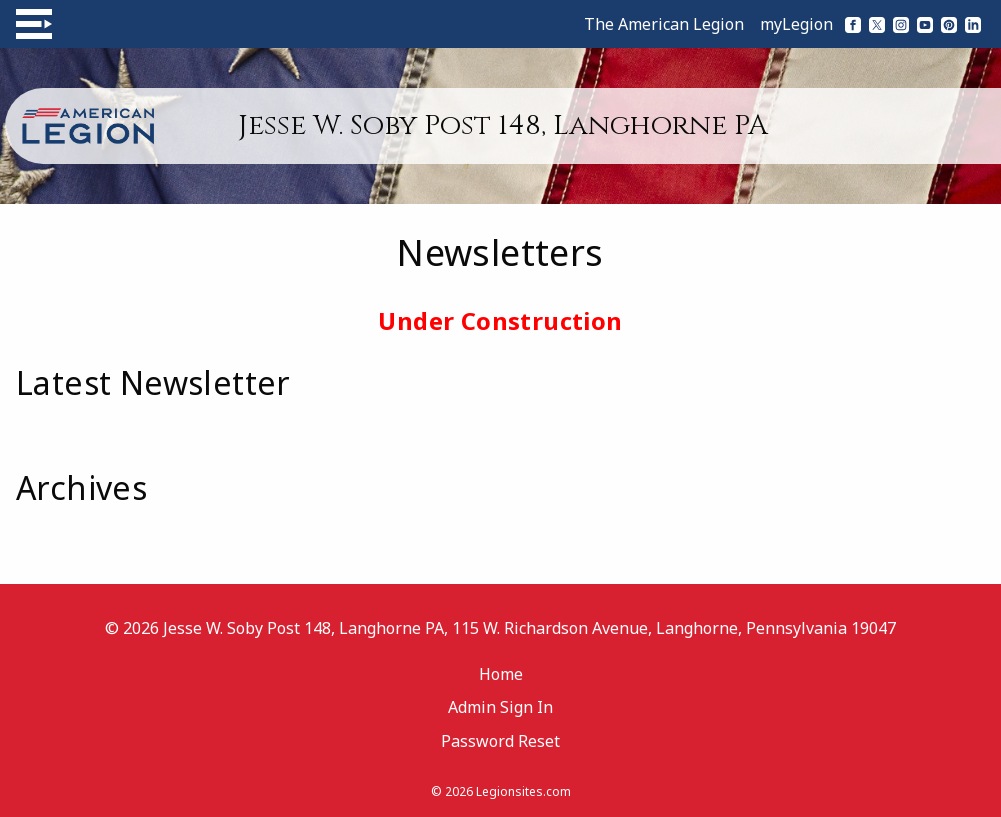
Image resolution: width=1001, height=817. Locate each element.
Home (501, 674)
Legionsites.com (523, 791)
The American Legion (664, 24)
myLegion (796, 24)
